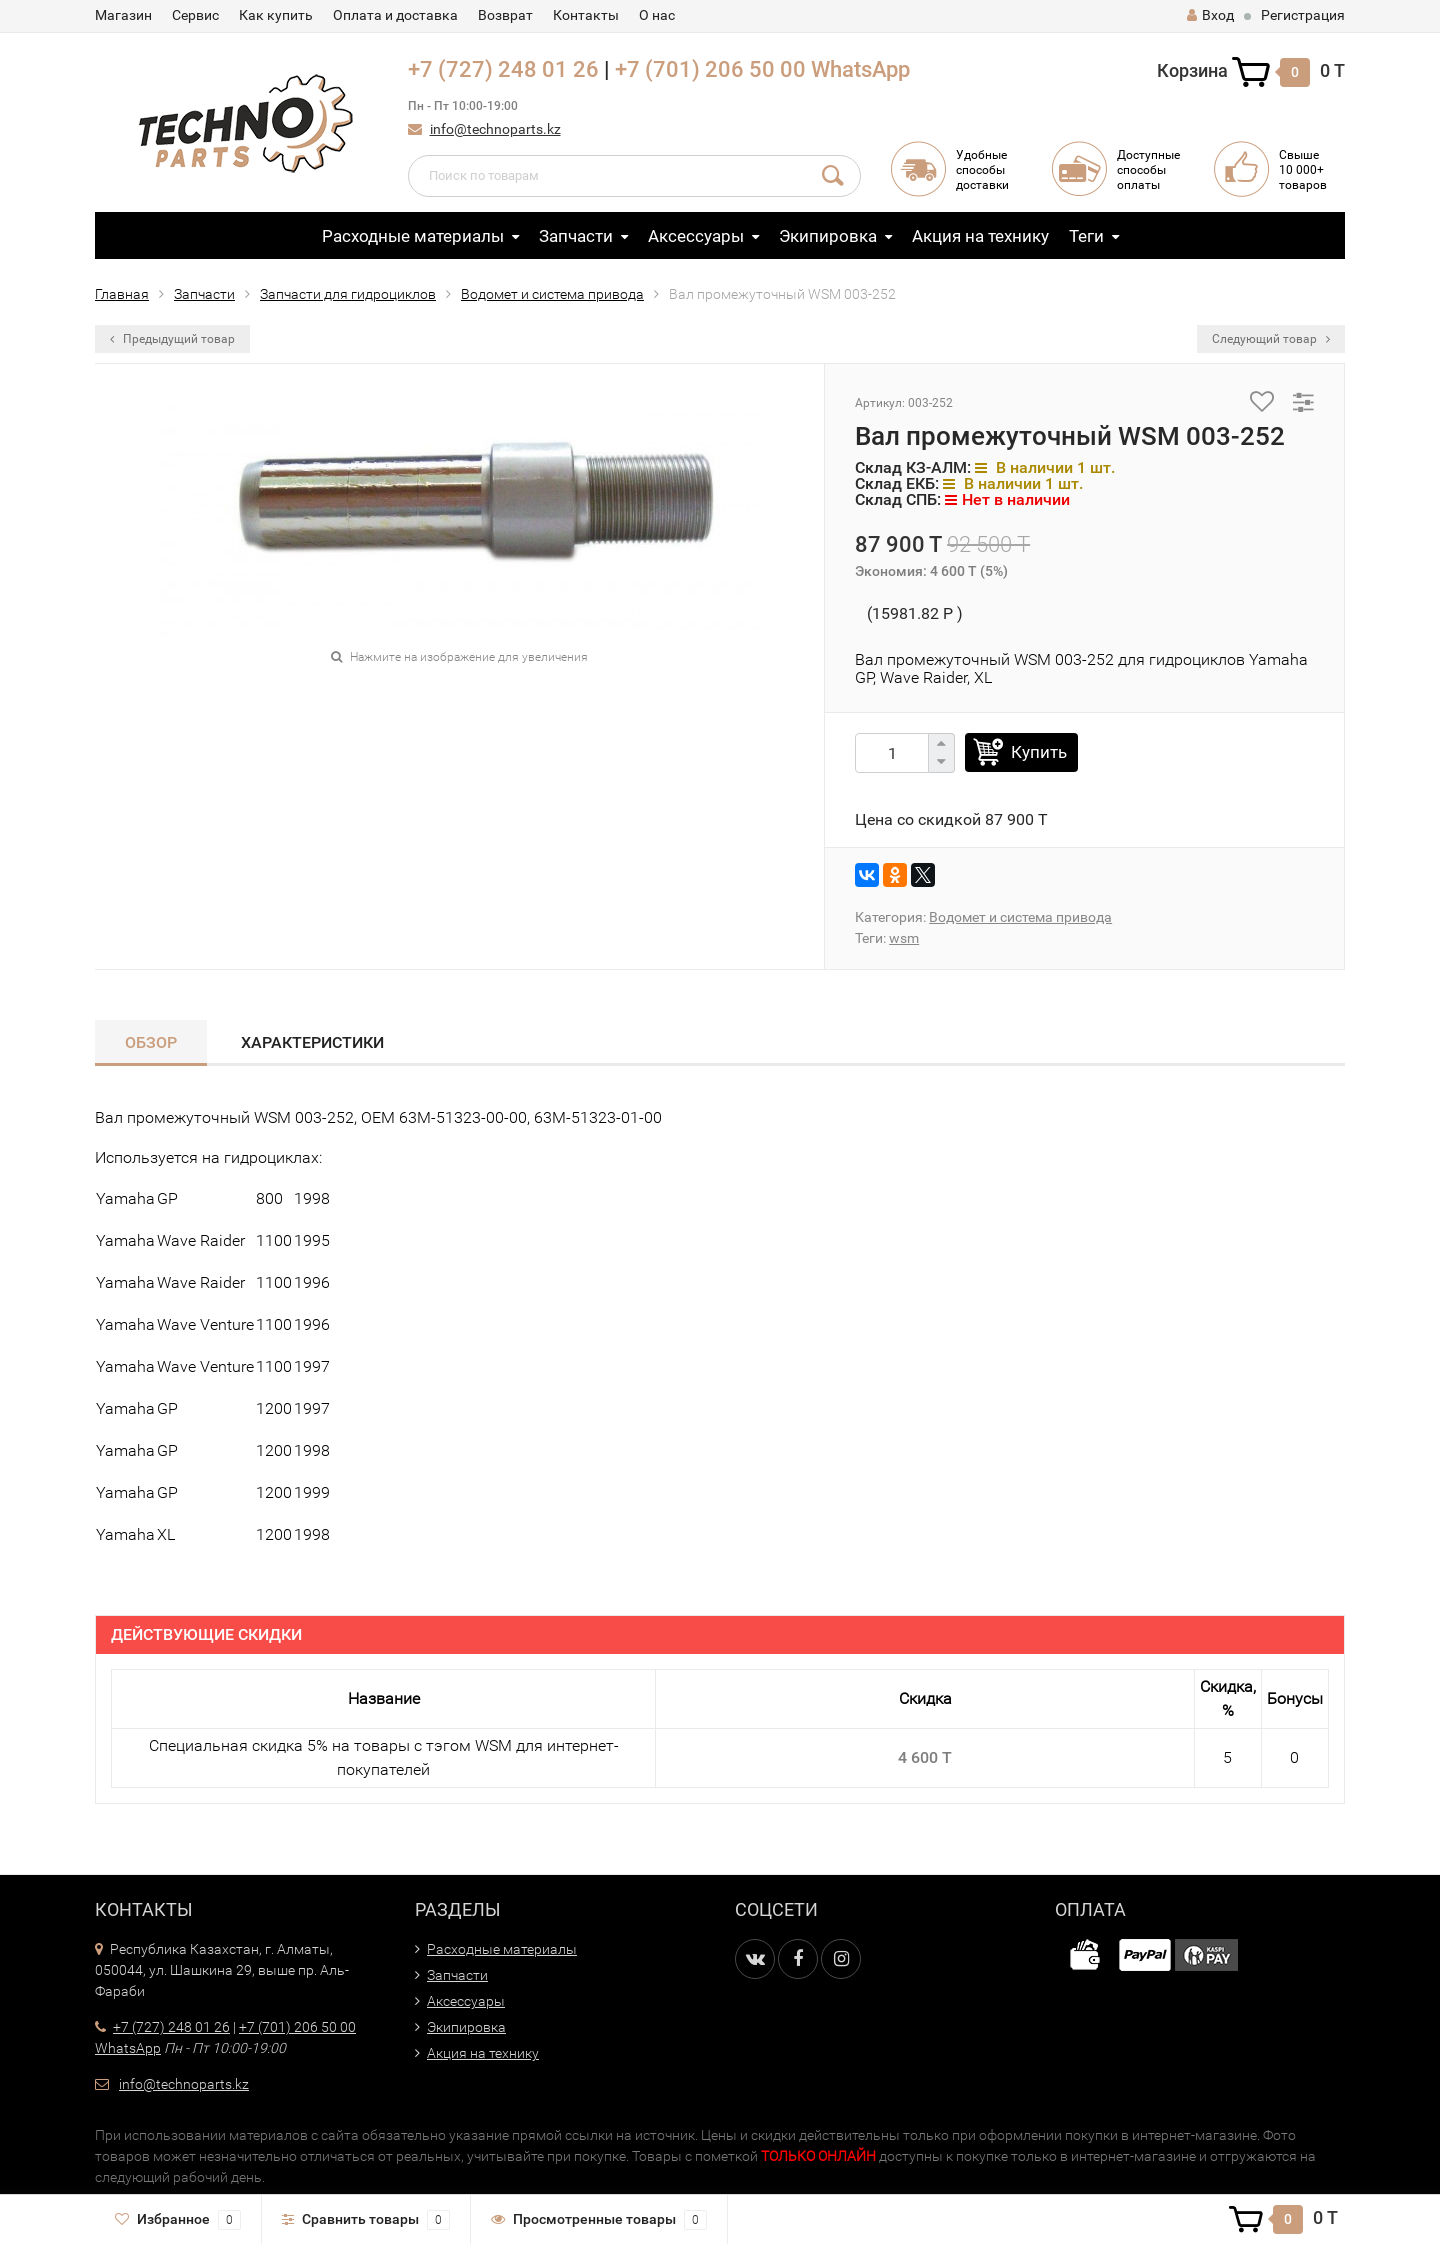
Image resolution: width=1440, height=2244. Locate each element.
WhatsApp (860, 69)
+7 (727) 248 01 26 (503, 69)
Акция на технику (980, 236)
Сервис (195, 15)
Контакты (586, 15)
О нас (657, 15)
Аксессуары (696, 236)
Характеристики (312, 1042)
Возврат (505, 15)
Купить (1039, 752)
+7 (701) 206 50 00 (710, 69)
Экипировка (828, 236)
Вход (1210, 15)
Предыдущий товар (172, 339)
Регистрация (1303, 15)
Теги (1086, 236)
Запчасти (576, 236)
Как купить (276, 15)
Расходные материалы (413, 236)
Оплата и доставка (395, 15)
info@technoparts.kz (495, 129)
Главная (122, 294)
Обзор (151, 1042)
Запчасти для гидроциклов (348, 294)
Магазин (123, 15)
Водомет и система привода (552, 294)
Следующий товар (1271, 339)
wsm (904, 938)
